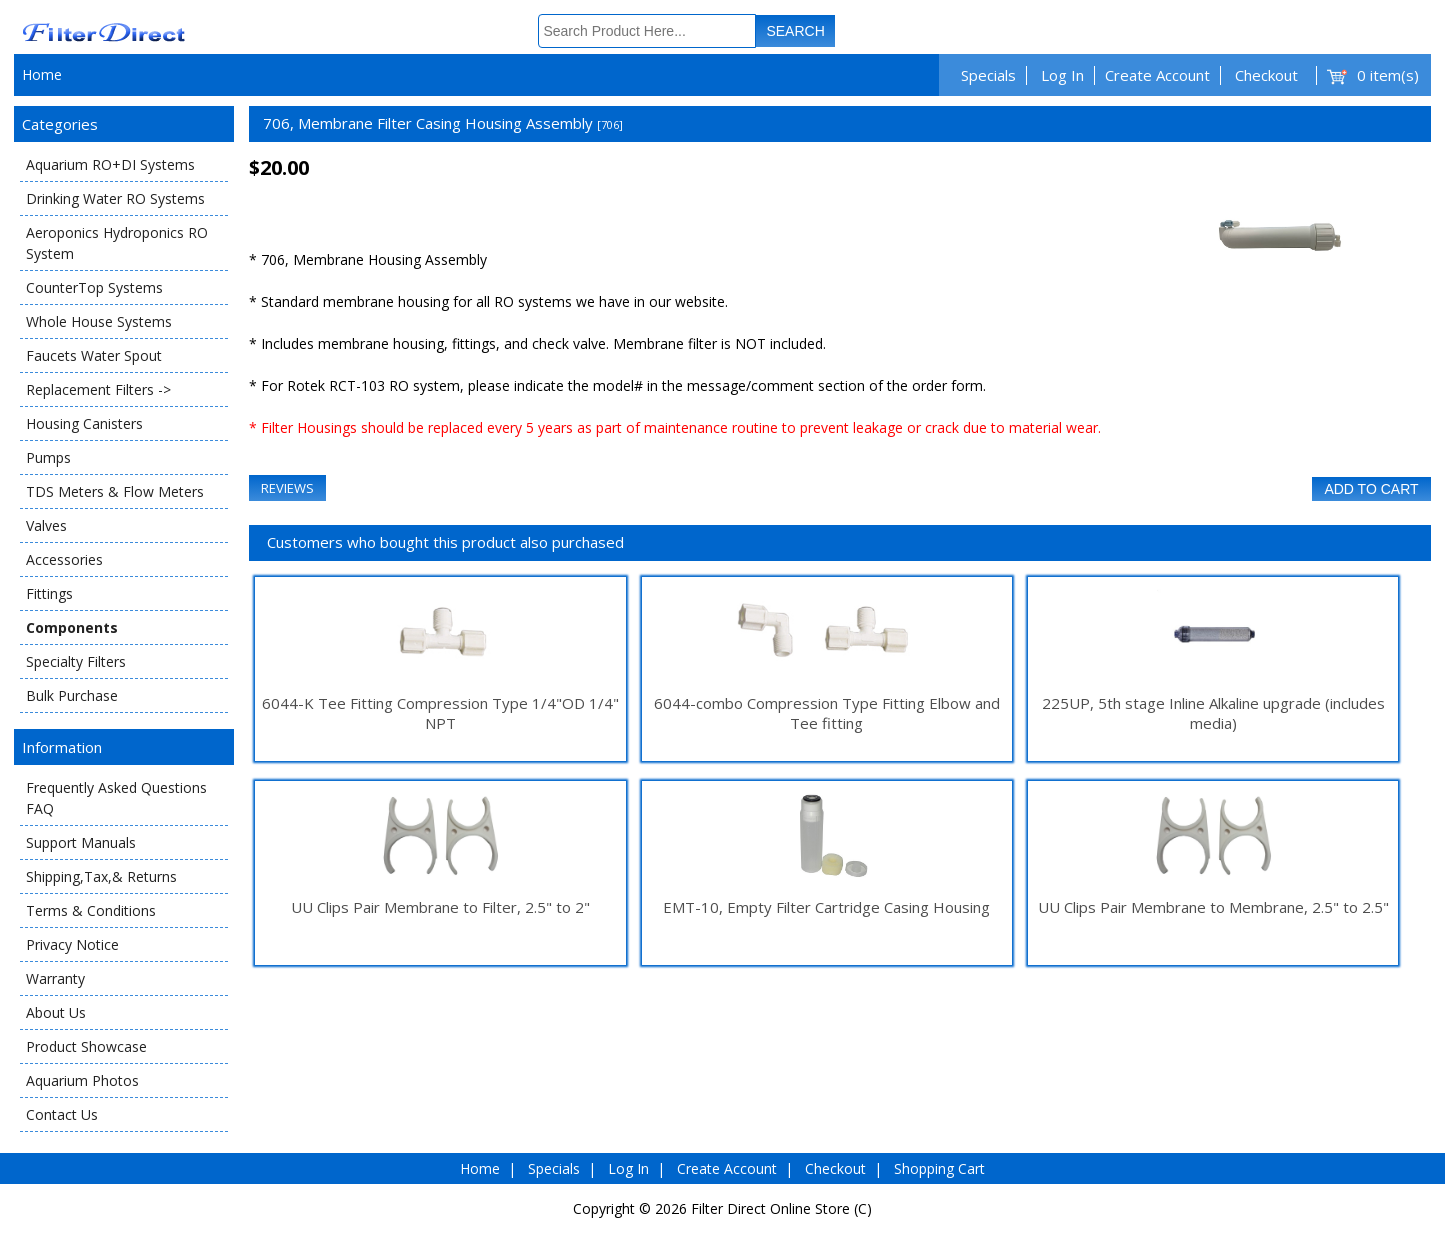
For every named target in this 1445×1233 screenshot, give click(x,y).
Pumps (48, 457)
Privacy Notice (72, 944)
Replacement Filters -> (98, 389)
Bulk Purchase (72, 695)
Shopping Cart (939, 1168)
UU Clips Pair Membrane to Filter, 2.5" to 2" (440, 907)
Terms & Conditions (91, 910)
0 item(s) (1388, 75)
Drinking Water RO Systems (115, 198)
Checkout (1266, 75)
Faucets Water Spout (94, 355)
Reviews (287, 488)
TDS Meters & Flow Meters (115, 491)
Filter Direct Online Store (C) (781, 1208)
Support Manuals (81, 842)
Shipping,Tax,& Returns (101, 876)
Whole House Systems (99, 321)
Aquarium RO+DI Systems (110, 164)
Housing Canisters (84, 423)
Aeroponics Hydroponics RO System (117, 243)
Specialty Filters (76, 661)
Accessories (64, 559)
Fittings (49, 593)
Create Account (1157, 75)
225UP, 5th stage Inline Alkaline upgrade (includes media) (1213, 713)
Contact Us (62, 1114)
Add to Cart (1371, 489)
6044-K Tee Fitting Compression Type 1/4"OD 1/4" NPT (440, 713)
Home (42, 74)
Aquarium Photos (82, 1080)
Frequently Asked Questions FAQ (116, 798)
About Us (56, 1012)
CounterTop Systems (94, 287)
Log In (1062, 75)
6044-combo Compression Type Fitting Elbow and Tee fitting (827, 713)
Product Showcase (86, 1046)
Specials (988, 75)
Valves (46, 525)
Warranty (55, 978)
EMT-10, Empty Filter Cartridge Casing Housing (826, 907)
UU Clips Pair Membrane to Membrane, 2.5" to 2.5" (1213, 907)
